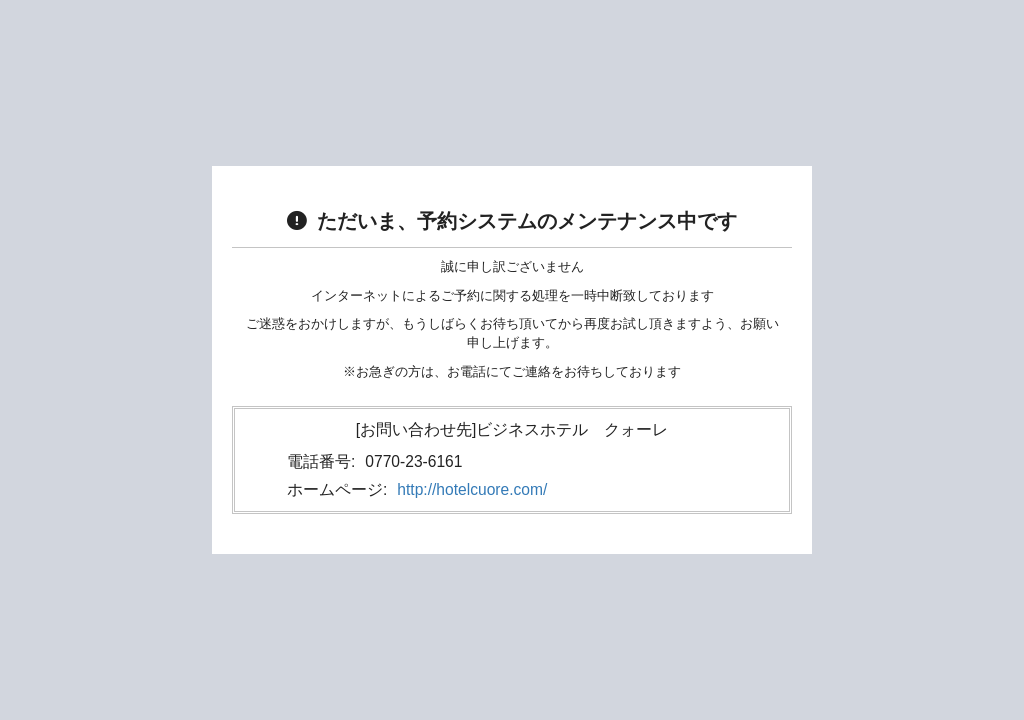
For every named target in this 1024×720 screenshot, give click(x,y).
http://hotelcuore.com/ (472, 489)
